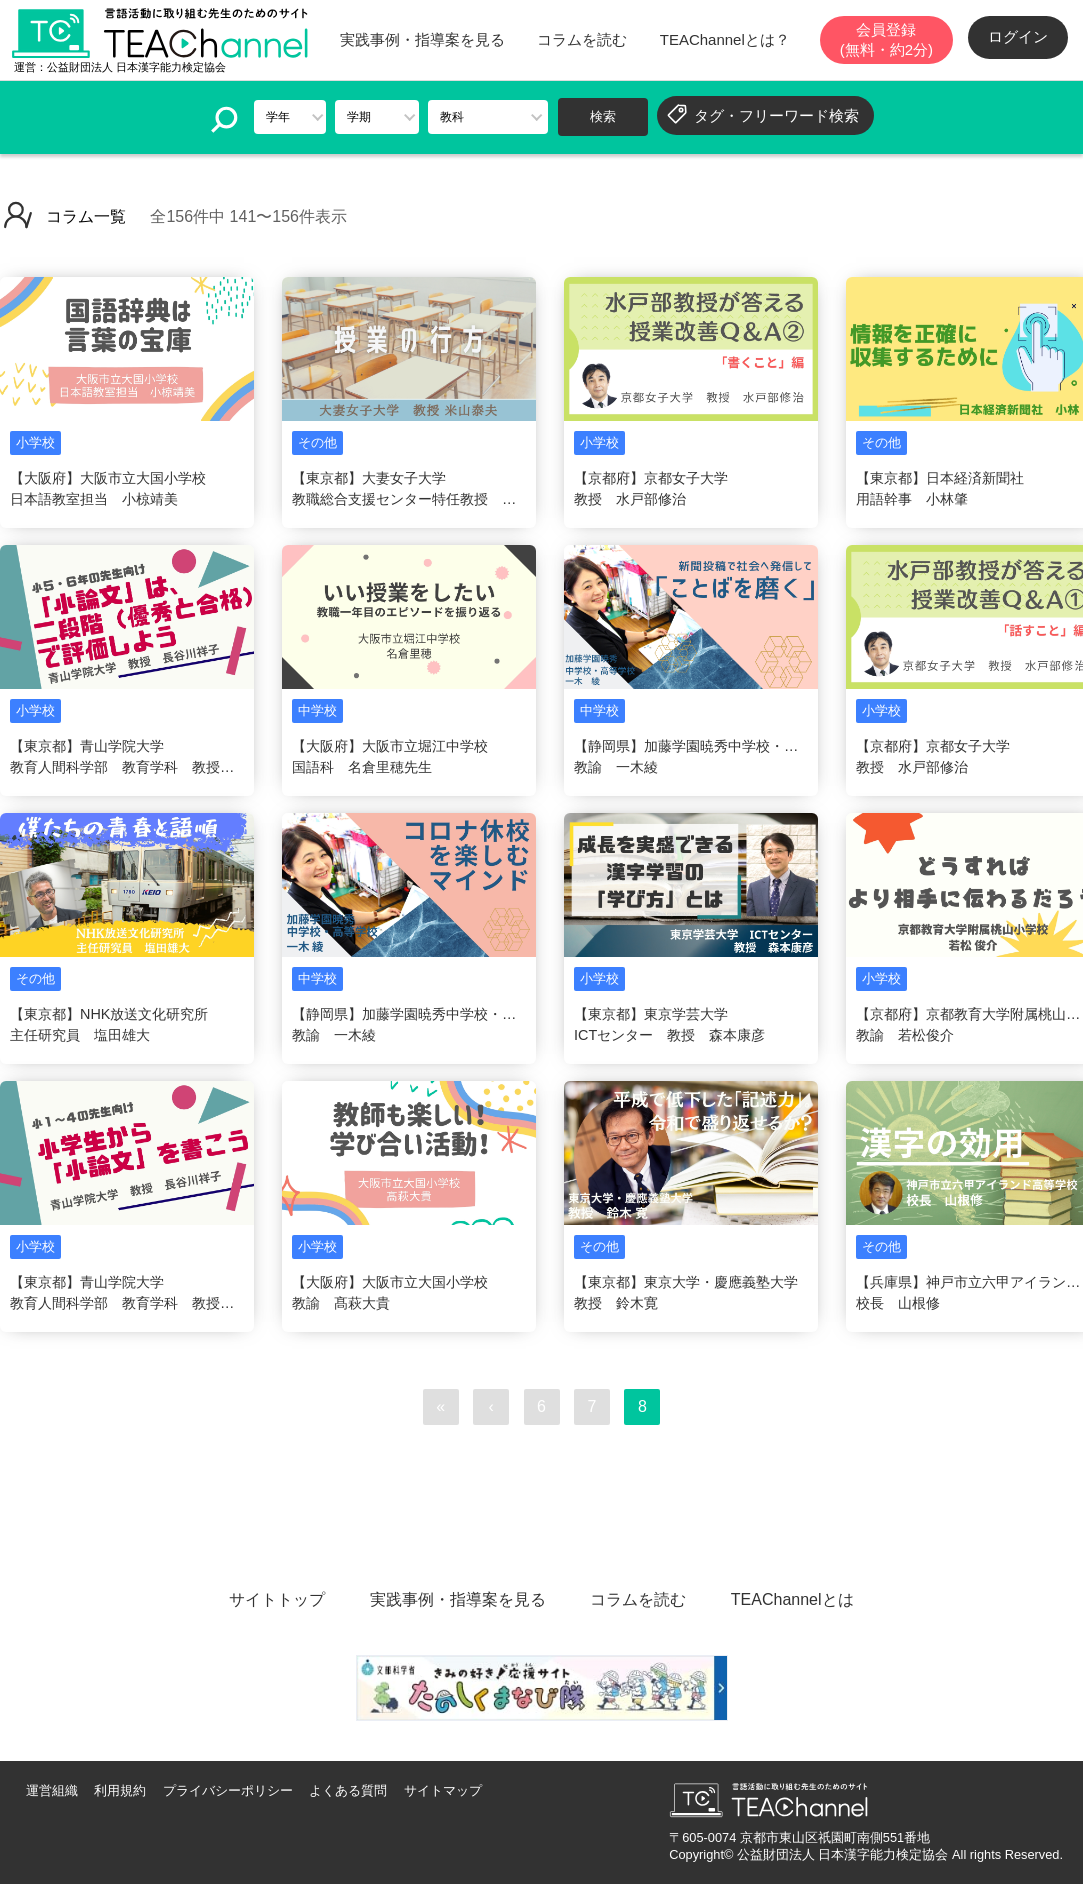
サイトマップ (443, 1790)
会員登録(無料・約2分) (886, 39)
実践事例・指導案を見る (422, 39)
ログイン (1018, 36)
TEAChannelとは (792, 1599)
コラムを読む (582, 39)
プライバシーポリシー (228, 1790)
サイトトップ (277, 1599)
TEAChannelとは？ (725, 39)
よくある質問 (348, 1790)
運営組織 (52, 1790)
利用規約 (120, 1790)
